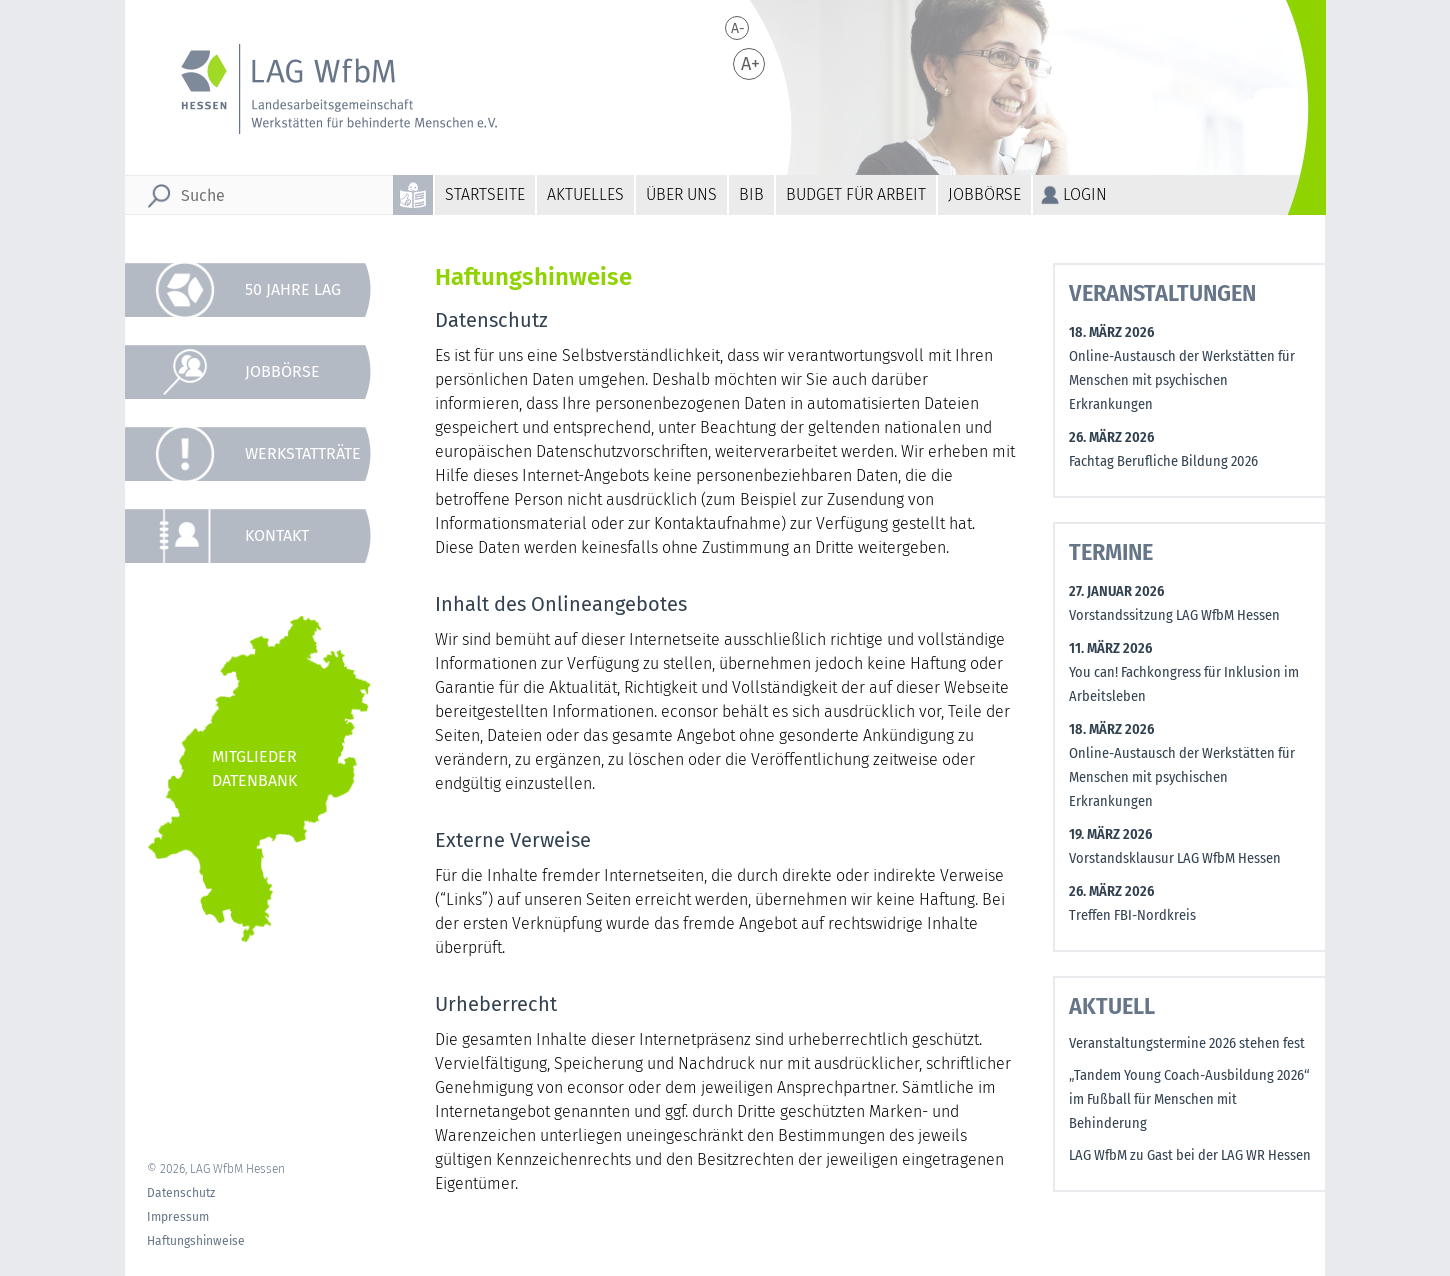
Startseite (485, 194)
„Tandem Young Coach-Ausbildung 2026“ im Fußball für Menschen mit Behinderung (1189, 1099)
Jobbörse (984, 194)
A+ (750, 64)
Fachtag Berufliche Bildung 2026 (1163, 461)
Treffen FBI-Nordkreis (1132, 915)
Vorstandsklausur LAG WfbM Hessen (1175, 858)
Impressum (178, 1217)
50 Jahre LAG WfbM (293, 298)
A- (738, 28)
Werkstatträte (303, 453)
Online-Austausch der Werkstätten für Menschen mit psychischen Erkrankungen (1182, 380)
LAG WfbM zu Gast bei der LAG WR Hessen (1190, 1155)
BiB (751, 194)
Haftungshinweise (196, 1241)
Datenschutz (181, 1193)
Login (1085, 194)
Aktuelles (585, 194)
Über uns (681, 194)
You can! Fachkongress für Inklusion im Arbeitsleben (1184, 684)
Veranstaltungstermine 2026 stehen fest (1187, 1043)
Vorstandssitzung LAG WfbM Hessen (1174, 615)
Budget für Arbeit (856, 194)
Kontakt (277, 535)
